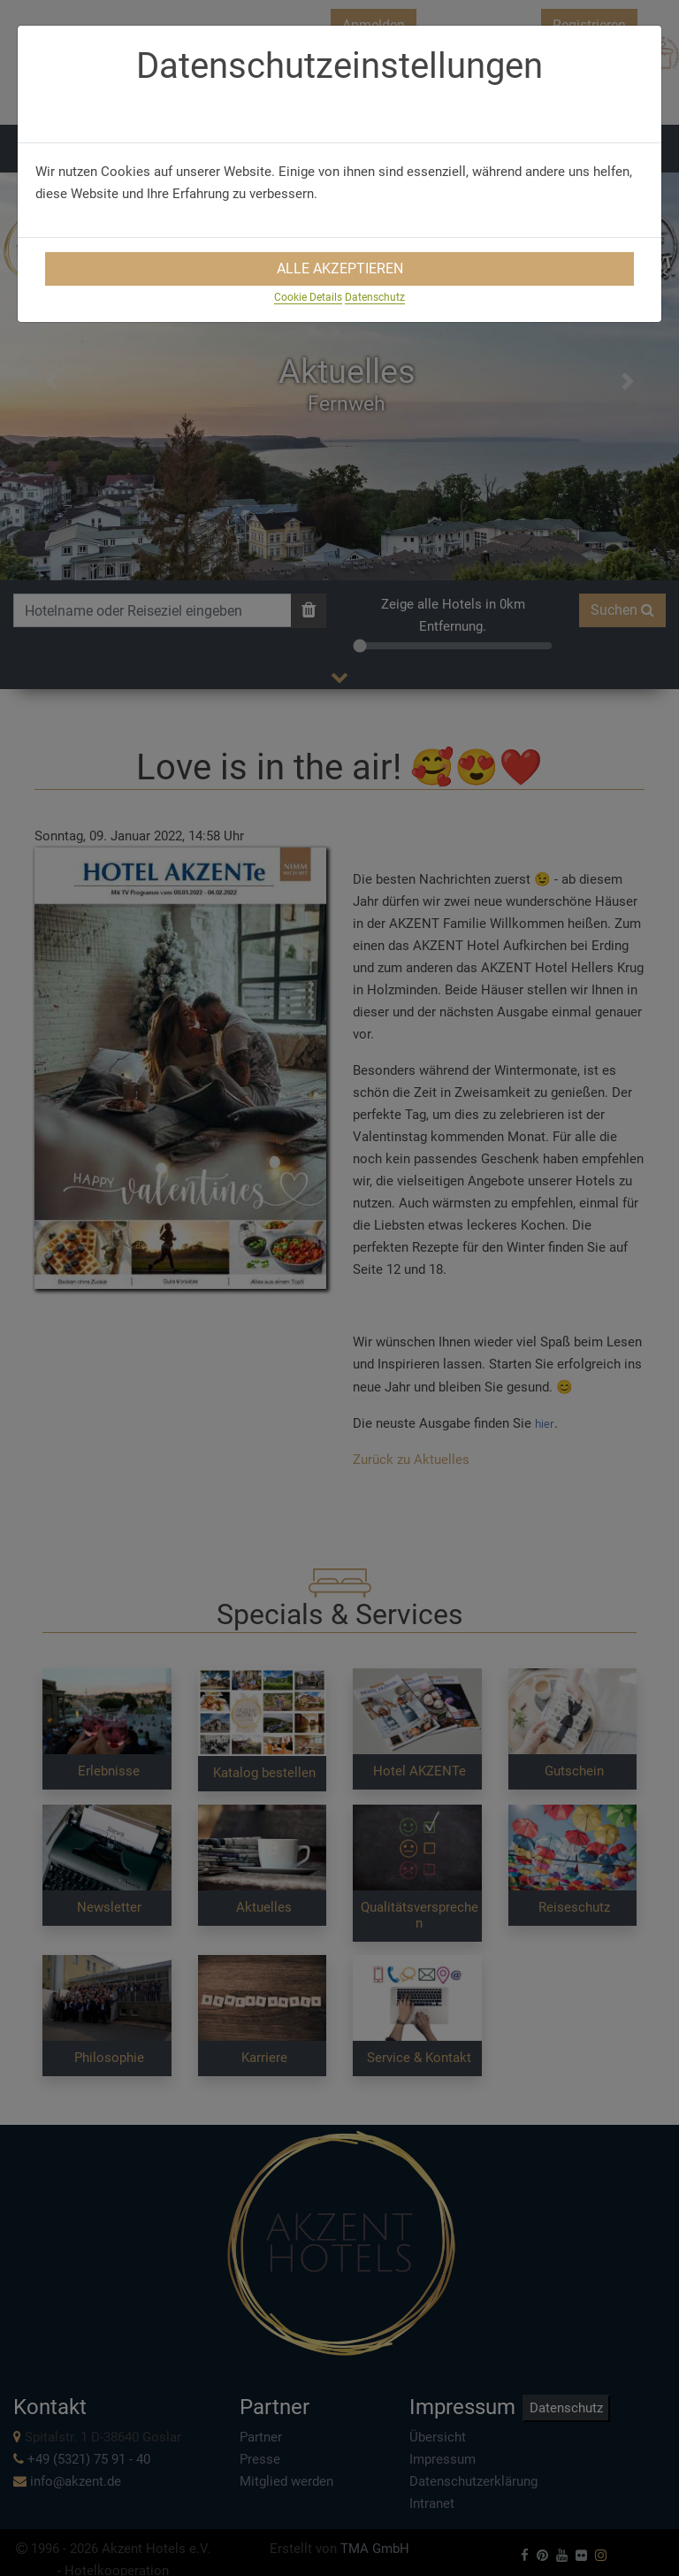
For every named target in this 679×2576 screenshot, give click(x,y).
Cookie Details (308, 297)
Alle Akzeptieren (340, 268)
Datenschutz (375, 297)
